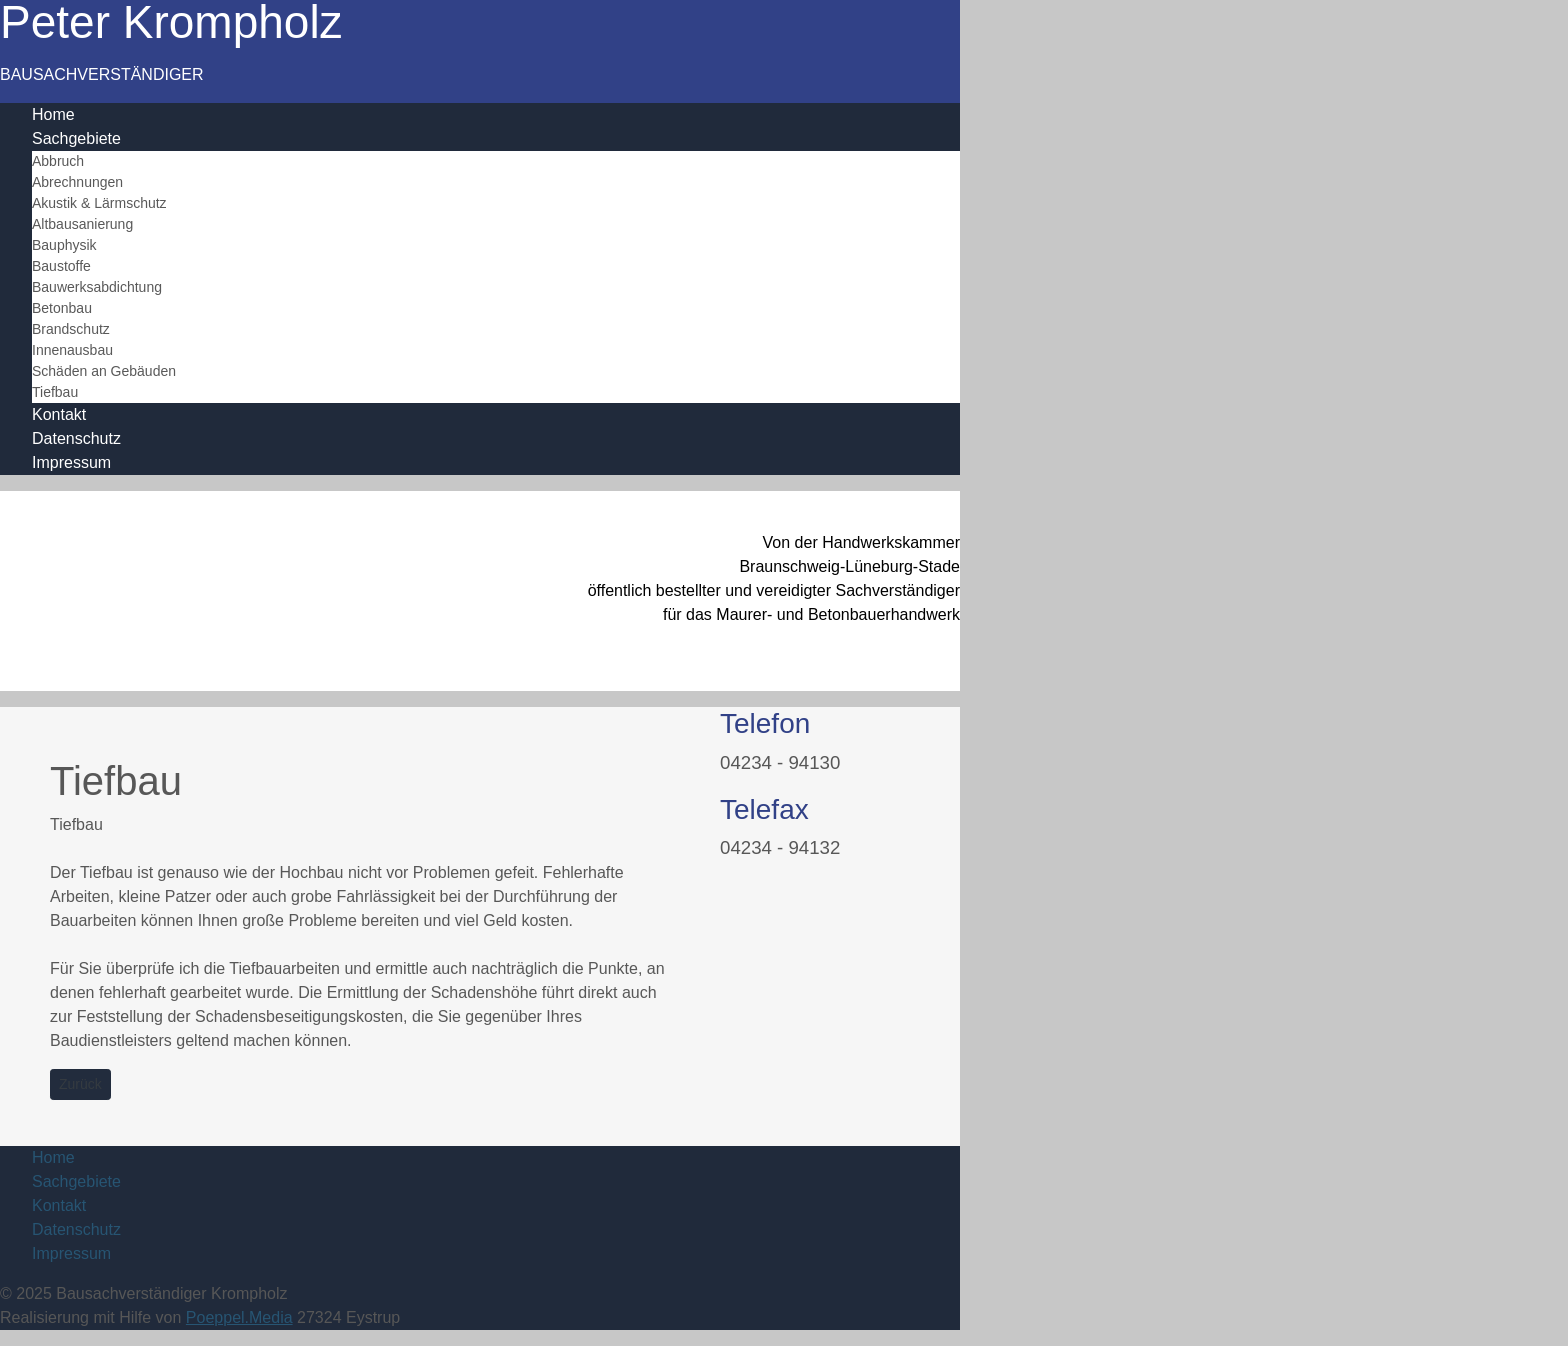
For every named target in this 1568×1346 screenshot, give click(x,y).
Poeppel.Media (239, 1317)
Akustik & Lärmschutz (99, 203)
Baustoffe (61, 266)
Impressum (71, 462)
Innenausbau (72, 350)
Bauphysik (64, 245)
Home (53, 114)
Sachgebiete (76, 138)
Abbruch (58, 161)
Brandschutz (71, 329)
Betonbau (62, 308)
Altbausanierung (82, 224)
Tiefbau (55, 392)
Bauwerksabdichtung (97, 287)
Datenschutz (76, 438)
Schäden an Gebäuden (104, 371)
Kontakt (59, 414)
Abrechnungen (77, 182)
